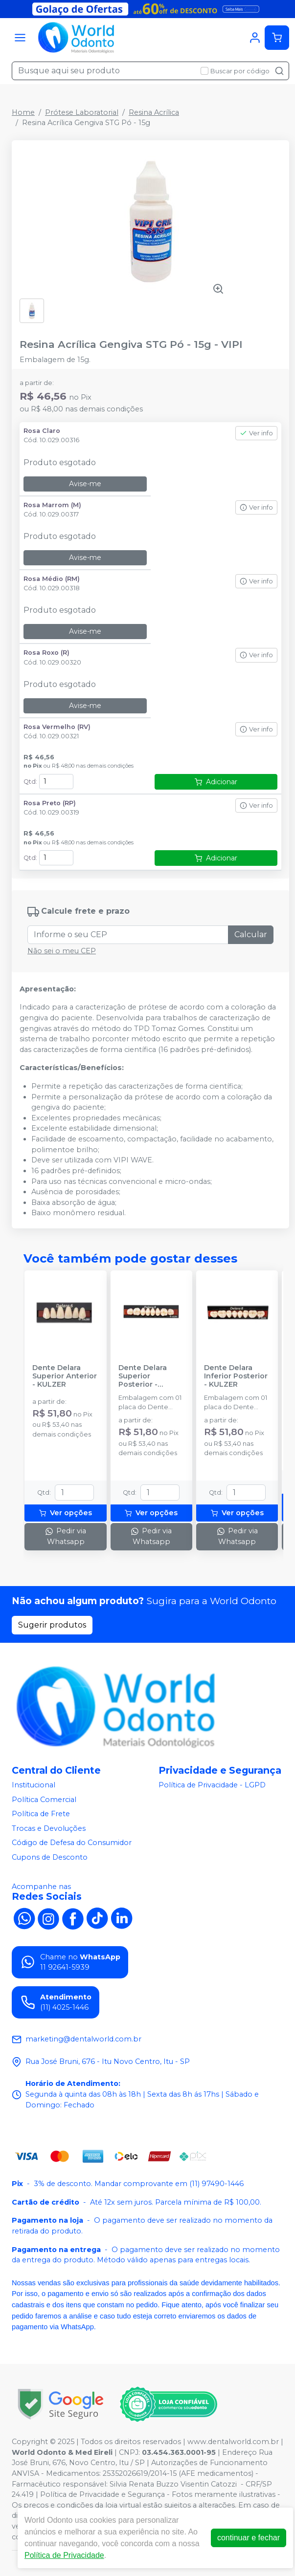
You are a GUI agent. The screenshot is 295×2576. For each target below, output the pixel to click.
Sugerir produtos (52, 1625)
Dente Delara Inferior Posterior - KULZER (236, 1376)
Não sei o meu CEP (61, 950)
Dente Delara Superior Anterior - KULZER (64, 1376)
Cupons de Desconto (50, 1857)
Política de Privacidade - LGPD (212, 1785)
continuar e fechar (248, 2537)
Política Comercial (44, 1799)
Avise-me (85, 483)
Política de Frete (41, 1813)
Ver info (256, 433)
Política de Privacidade (64, 2555)
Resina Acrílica (154, 112)
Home (23, 112)
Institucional (33, 1785)
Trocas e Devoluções (49, 1828)
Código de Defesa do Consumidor (72, 1843)
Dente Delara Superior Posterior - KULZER (142, 1376)
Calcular (250, 934)
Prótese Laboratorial (81, 112)
